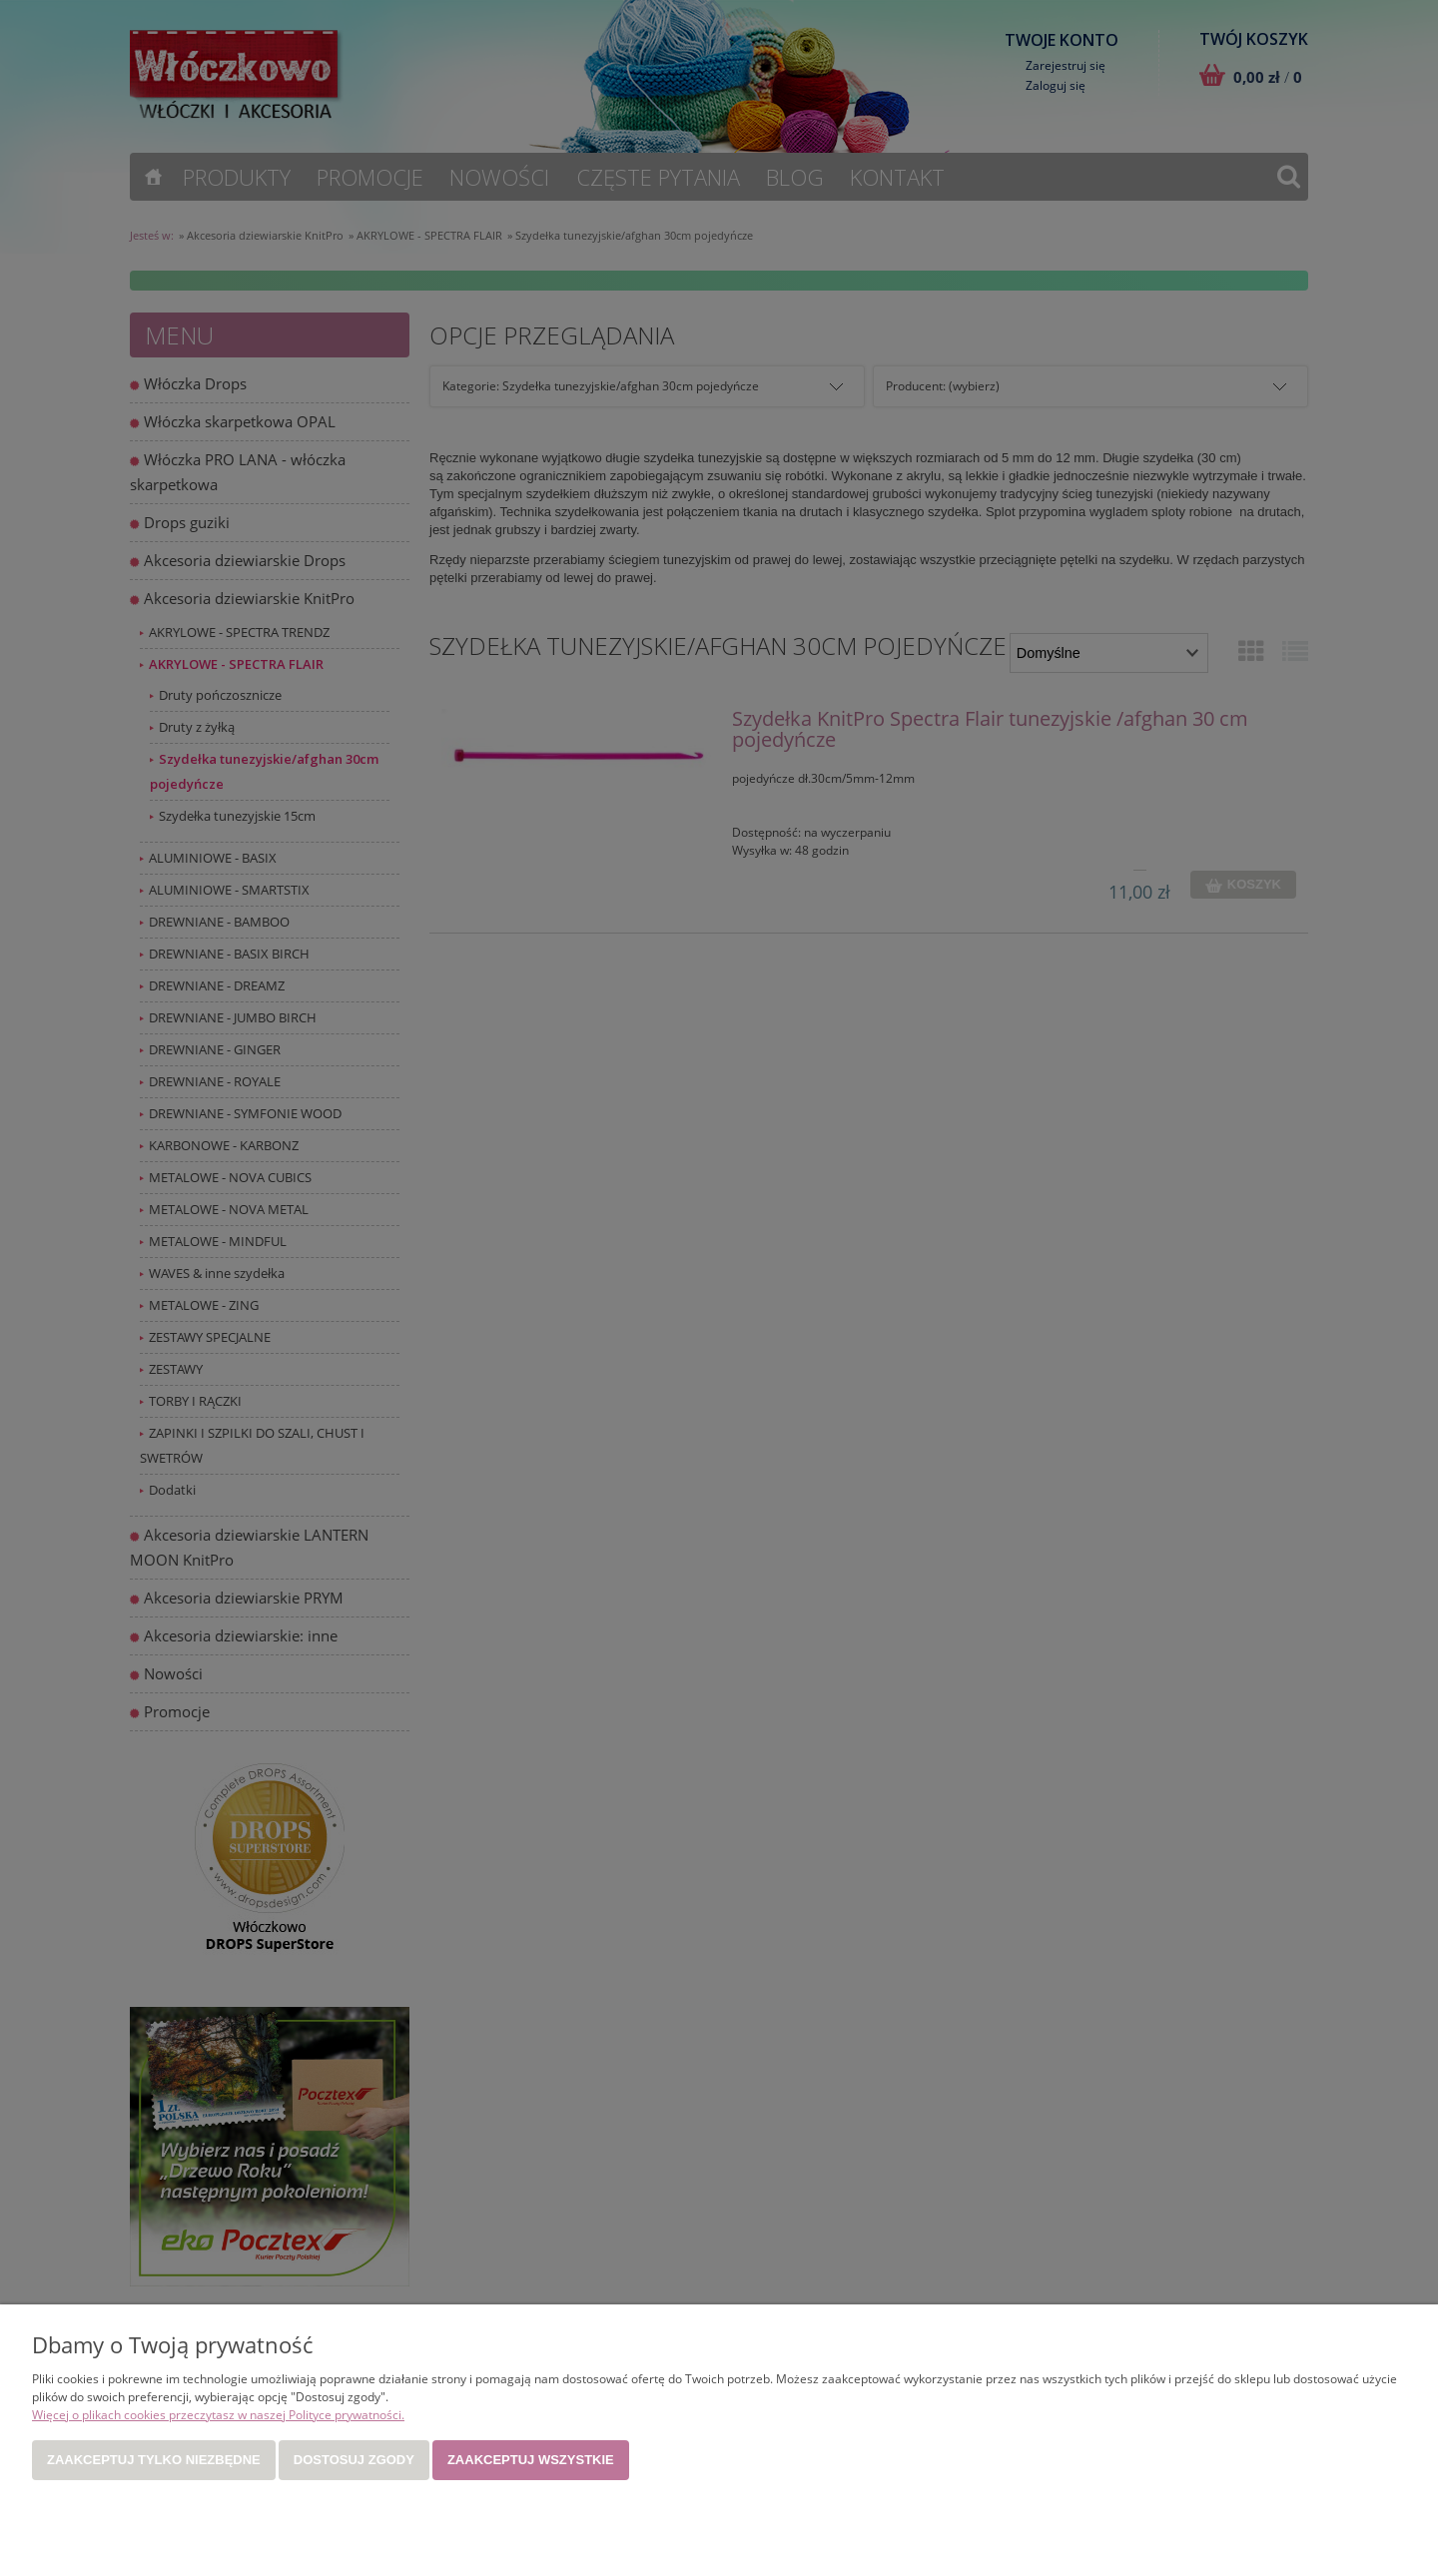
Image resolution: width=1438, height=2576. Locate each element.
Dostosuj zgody (354, 2459)
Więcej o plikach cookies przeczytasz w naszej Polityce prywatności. (218, 2414)
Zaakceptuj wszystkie (530, 2459)
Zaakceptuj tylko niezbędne (154, 2459)
